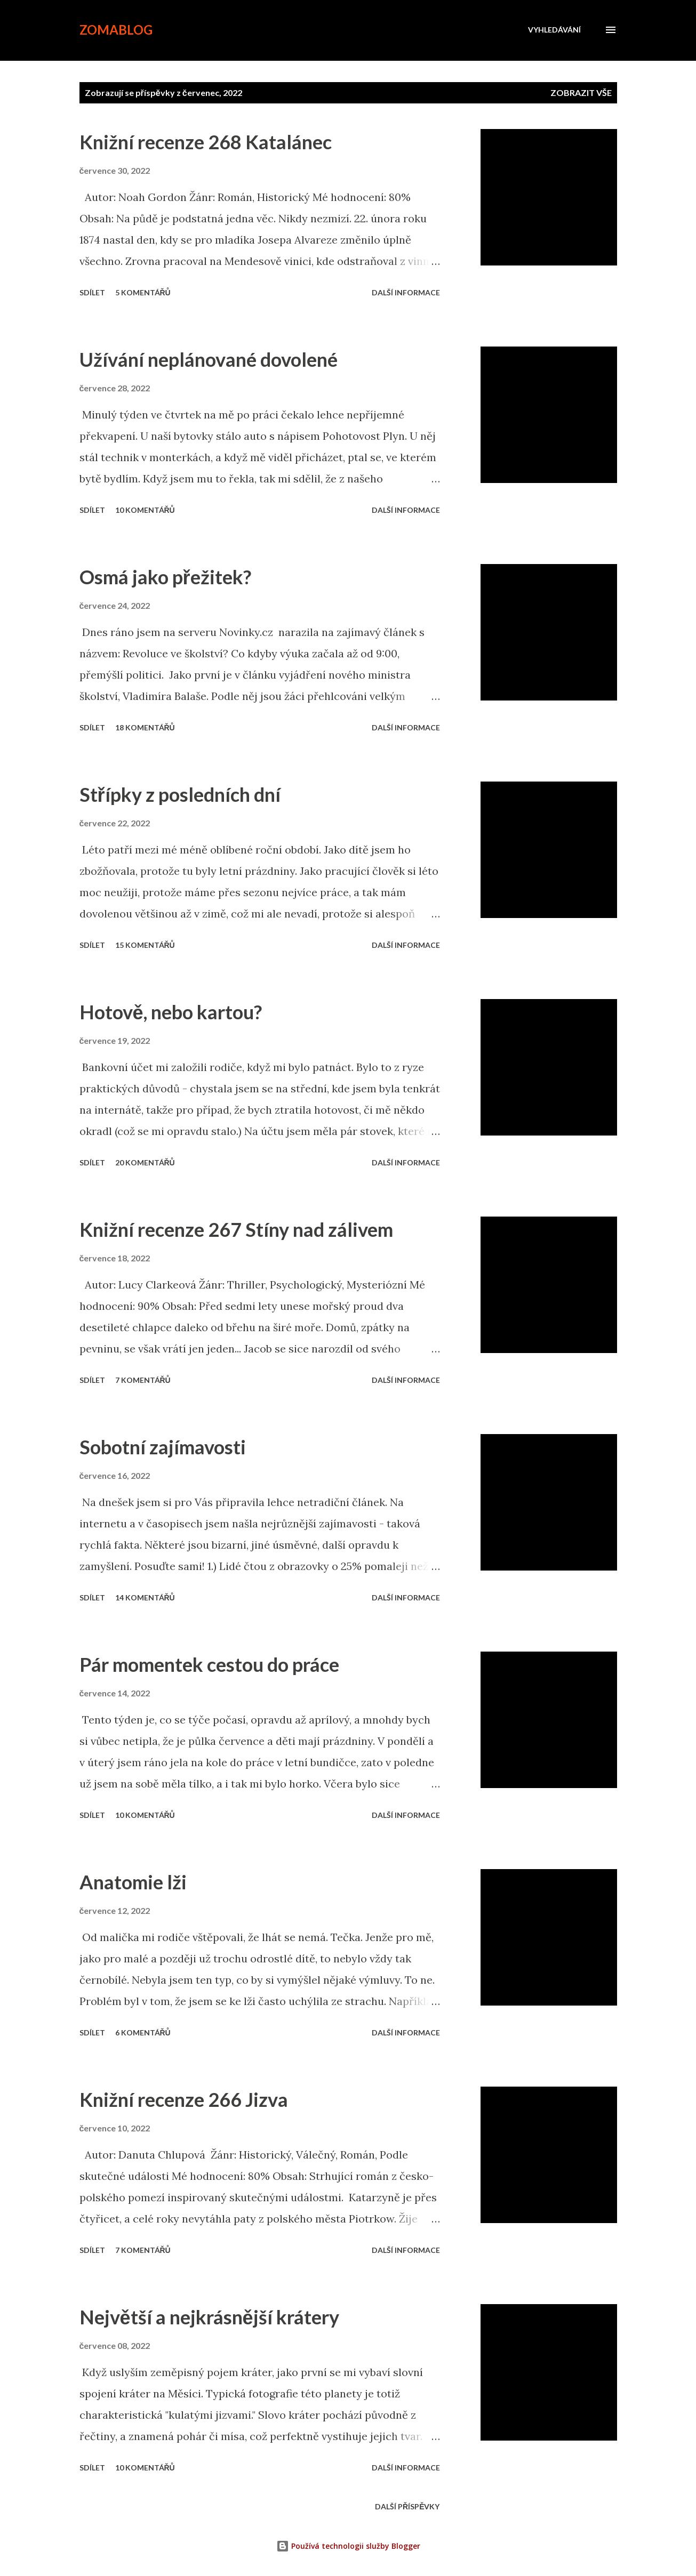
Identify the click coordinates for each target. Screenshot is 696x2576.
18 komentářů (145, 727)
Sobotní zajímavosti (162, 1447)
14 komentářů (145, 1597)
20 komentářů (145, 1162)
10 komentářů (145, 509)
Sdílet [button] (92, 292)
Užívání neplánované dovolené (208, 359)
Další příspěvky (407, 2506)
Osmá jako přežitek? (165, 577)
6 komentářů (143, 2032)
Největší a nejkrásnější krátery (209, 2317)
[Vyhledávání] (554, 29)
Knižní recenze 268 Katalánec (205, 142)
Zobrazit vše (581, 92)
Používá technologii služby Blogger (348, 2546)
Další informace (406, 292)
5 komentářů (143, 292)
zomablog (116, 29)
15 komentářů (145, 944)
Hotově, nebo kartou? (170, 1012)
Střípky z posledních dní (180, 794)
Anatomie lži (133, 1882)
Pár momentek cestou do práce (209, 1664)
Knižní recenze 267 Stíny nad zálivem (236, 1229)
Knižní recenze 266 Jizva (183, 2099)
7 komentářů (143, 1379)
